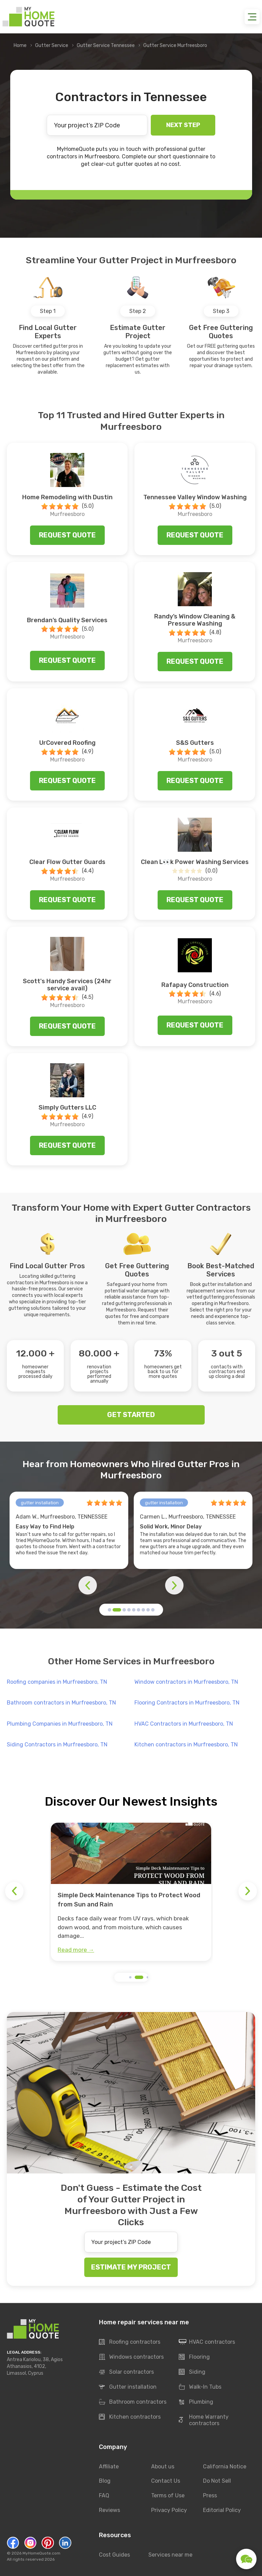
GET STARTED (131, 1415)
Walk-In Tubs (200, 2387)
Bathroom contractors (132, 2402)
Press (210, 2496)
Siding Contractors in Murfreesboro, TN (57, 1744)
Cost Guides (114, 2554)
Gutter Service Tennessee (106, 45)
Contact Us (165, 2481)
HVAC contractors (207, 2342)
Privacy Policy (169, 2510)
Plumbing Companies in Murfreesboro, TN (60, 1724)
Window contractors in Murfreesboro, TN (186, 1682)
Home (20, 45)
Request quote (67, 535)
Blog (105, 2481)
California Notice (224, 2466)
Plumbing (196, 2402)
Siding (192, 2372)
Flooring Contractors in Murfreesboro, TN (186, 1702)
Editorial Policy (222, 2510)
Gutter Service (51, 45)
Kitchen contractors (130, 2417)
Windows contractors (131, 2357)
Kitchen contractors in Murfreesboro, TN (186, 1744)
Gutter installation (128, 2387)
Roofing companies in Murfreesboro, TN (57, 1682)
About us (162, 2466)
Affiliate (109, 2466)
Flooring (194, 2357)
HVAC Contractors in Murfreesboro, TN (183, 1724)
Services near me (170, 2554)
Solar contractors (126, 2372)
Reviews (109, 2510)
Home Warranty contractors (204, 2420)
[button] (109, 1610)
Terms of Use (168, 2496)
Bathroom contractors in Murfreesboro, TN (61, 1702)
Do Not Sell (217, 2481)
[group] (131, 1892)
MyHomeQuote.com (41, 2553)
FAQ (104, 2496)
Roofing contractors (129, 2342)
